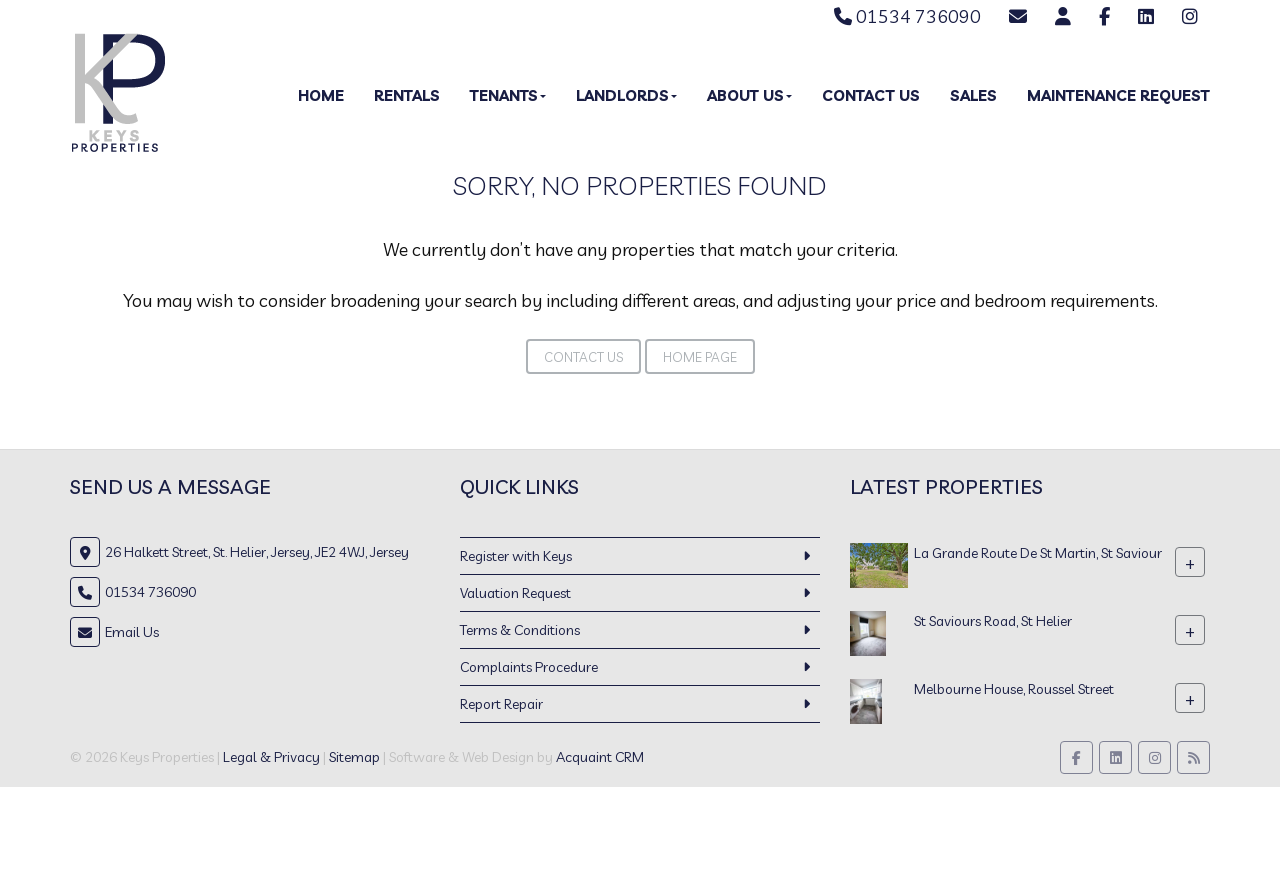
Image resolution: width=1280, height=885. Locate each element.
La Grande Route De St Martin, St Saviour (1038, 553)
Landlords (626, 95)
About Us (749, 95)
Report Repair (501, 704)
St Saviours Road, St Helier (993, 621)
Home (321, 95)
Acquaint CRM (600, 757)
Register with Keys (516, 556)
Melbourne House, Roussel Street (1014, 689)
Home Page (700, 357)
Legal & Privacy (271, 757)
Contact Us (871, 95)
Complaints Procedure (529, 667)
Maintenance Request (1118, 95)
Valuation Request (515, 593)
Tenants (508, 95)
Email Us (132, 632)
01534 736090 (907, 16)
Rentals (407, 95)
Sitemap (354, 757)
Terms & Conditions (520, 630)
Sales (973, 95)
